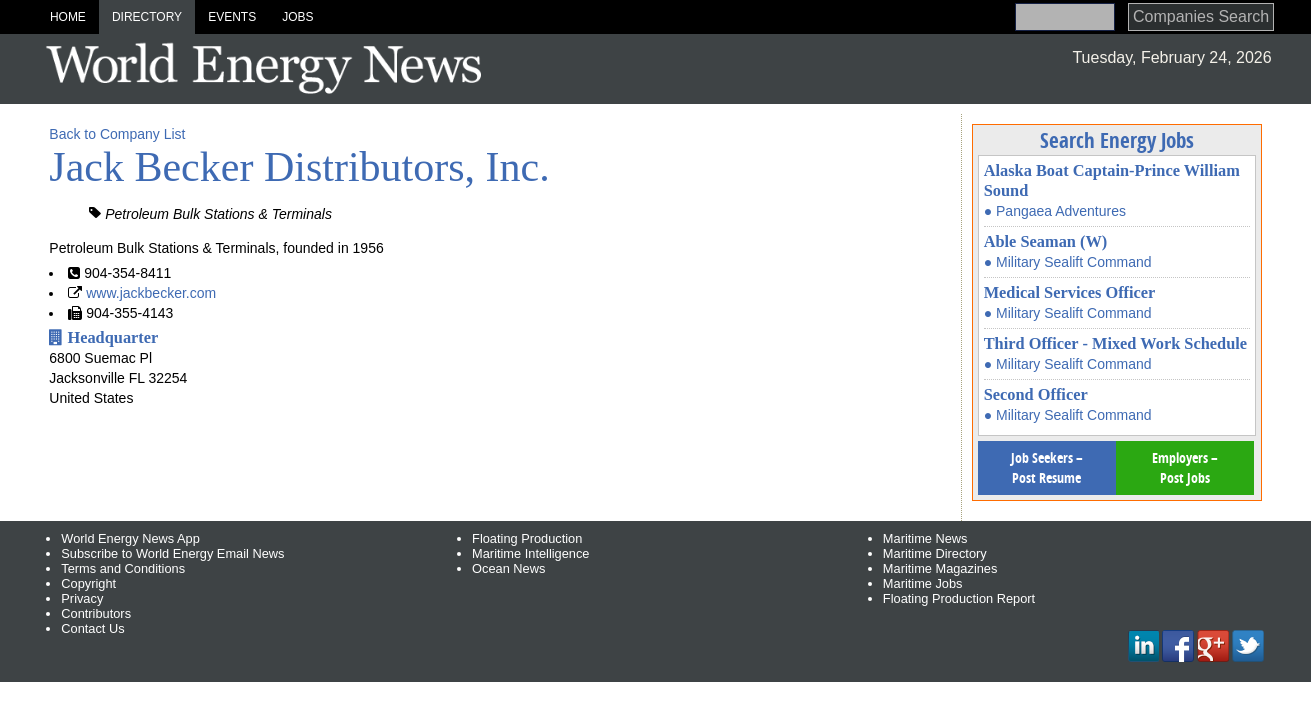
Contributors (96, 613)
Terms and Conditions (123, 568)
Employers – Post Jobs (1185, 467)
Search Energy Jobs (1117, 140)
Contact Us (92, 628)
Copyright (88, 583)
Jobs (297, 17)
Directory (147, 17)
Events (232, 17)
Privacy (82, 598)
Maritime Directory (935, 553)
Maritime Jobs (923, 583)
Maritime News (925, 538)
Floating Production (527, 538)
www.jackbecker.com (151, 293)
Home (68, 17)
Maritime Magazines (940, 568)
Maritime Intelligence (530, 553)
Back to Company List (117, 134)
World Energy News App (130, 538)
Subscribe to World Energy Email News (172, 553)
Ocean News (508, 568)
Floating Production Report (959, 598)
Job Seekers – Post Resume (1047, 467)
